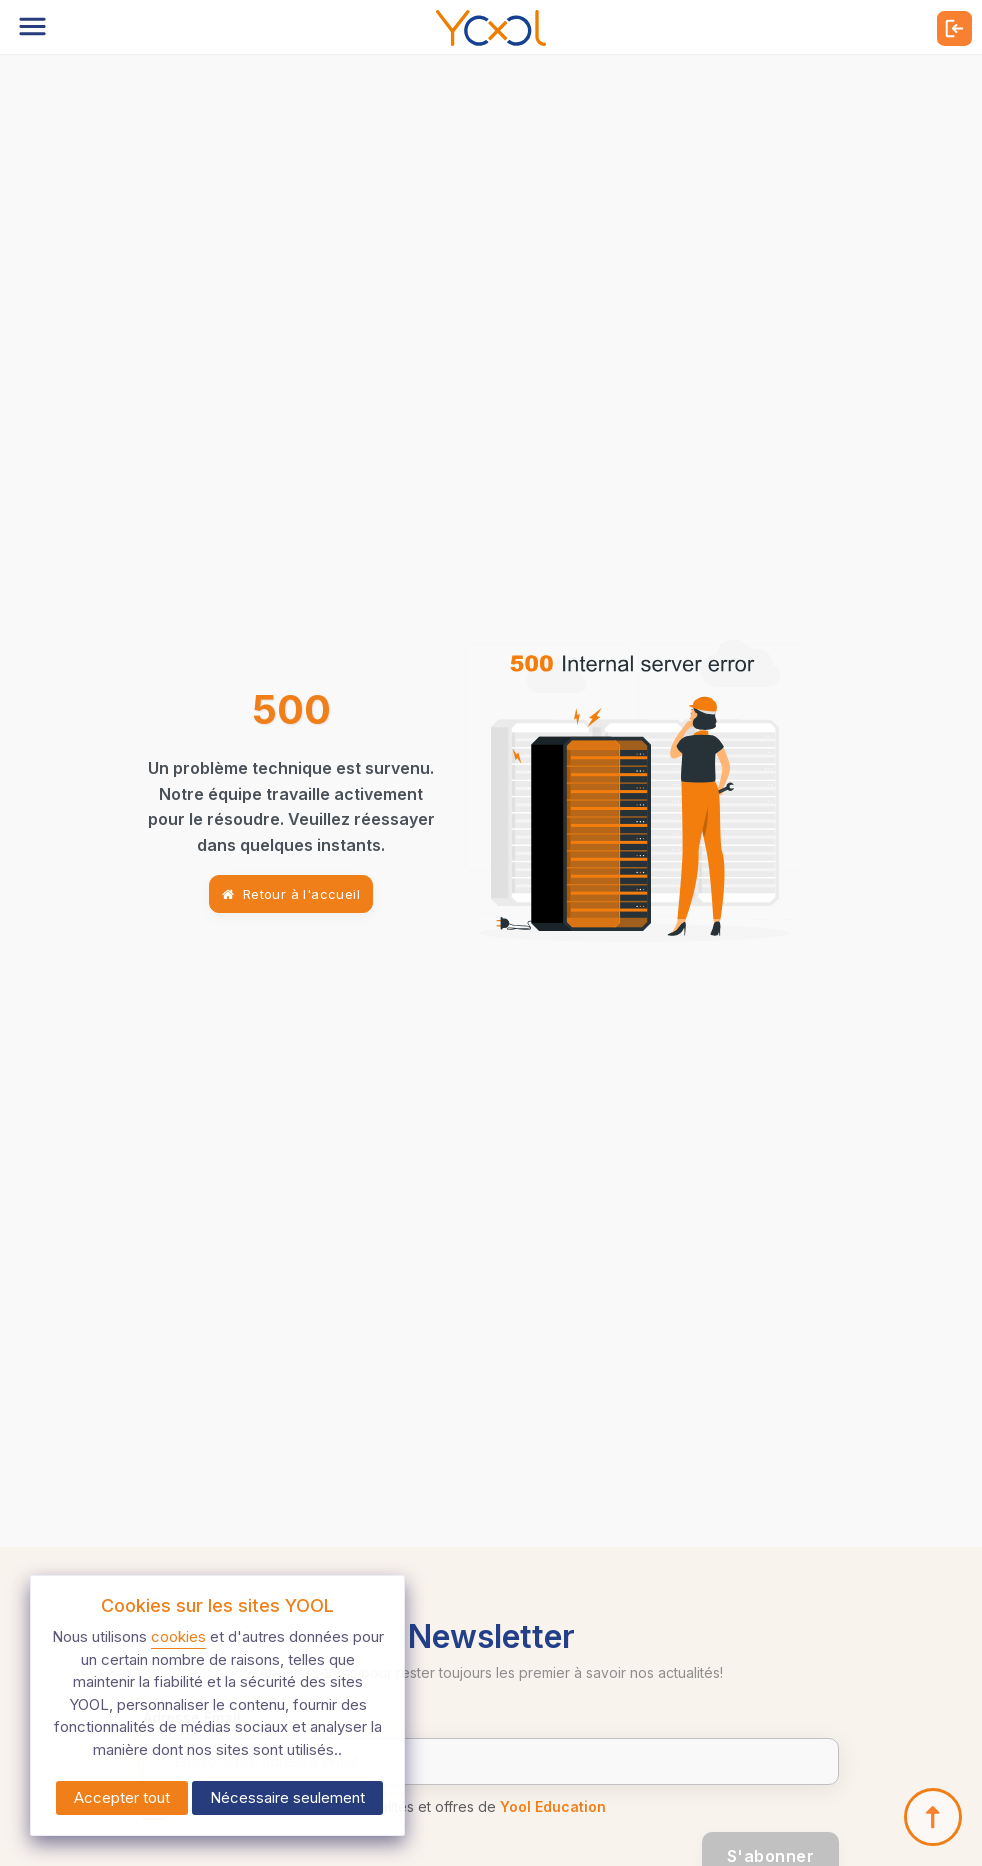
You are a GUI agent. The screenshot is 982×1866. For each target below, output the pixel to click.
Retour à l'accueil (291, 894)
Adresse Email (192, 1717)
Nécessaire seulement (287, 1797)
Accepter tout (122, 1797)
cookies (178, 1636)
